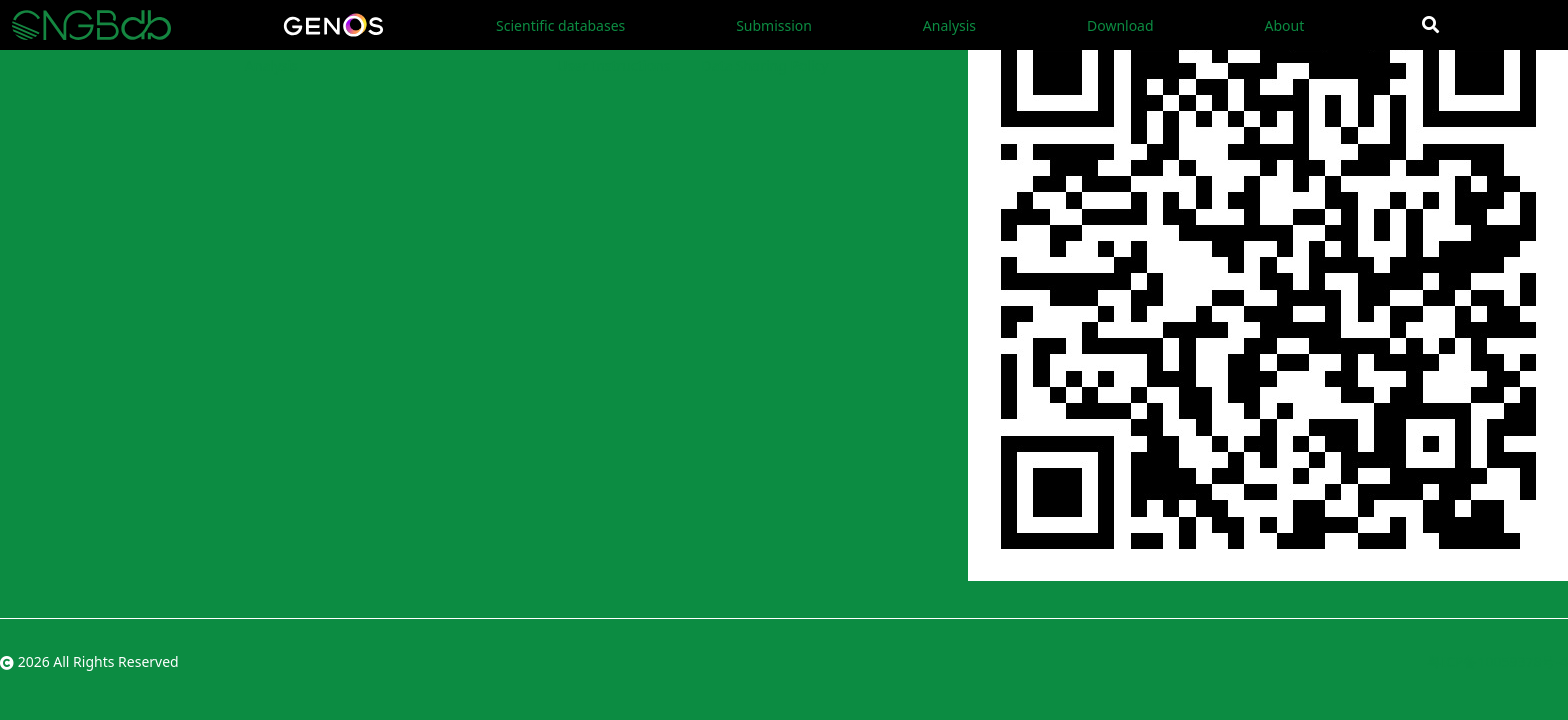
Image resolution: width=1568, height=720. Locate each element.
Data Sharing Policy (764, 65)
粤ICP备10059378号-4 (1497, 661)
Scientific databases (560, 25)
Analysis (949, 25)
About (1284, 25)
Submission (774, 25)
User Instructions (613, 65)
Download (1120, 25)
